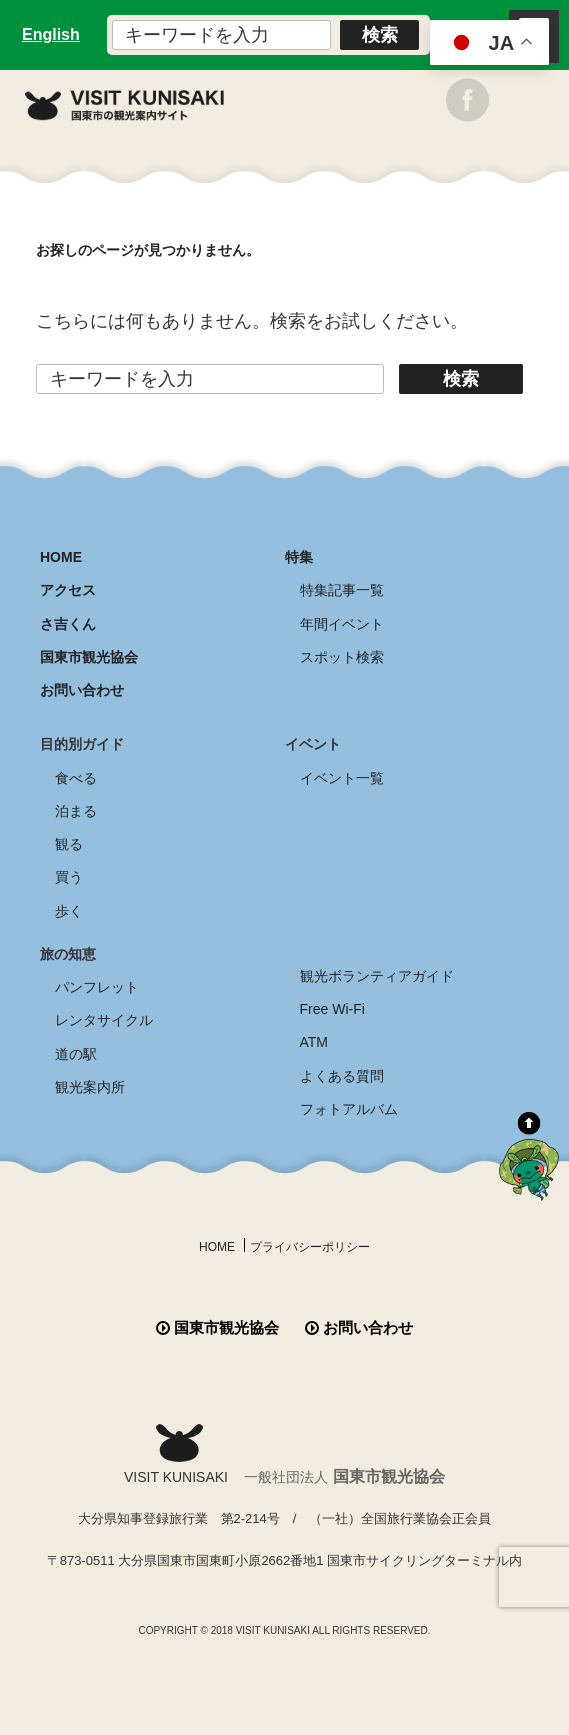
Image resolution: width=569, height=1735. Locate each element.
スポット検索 (342, 657)
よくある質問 (342, 1076)
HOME (61, 557)
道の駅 (76, 1054)
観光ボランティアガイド (377, 976)
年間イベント (342, 624)
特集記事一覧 (342, 590)
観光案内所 (90, 1087)
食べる (76, 778)
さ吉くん (68, 624)
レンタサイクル (104, 1020)
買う (69, 877)
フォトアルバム (349, 1109)
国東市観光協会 (89, 657)
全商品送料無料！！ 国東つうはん (284, 1676)
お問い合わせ (82, 690)
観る (69, 844)
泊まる (76, 811)
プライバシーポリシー (310, 1247)
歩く (69, 911)
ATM (314, 1042)
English (51, 34)
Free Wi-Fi (332, 1009)
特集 (299, 557)
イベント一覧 (342, 778)
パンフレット (97, 987)
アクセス (68, 590)
